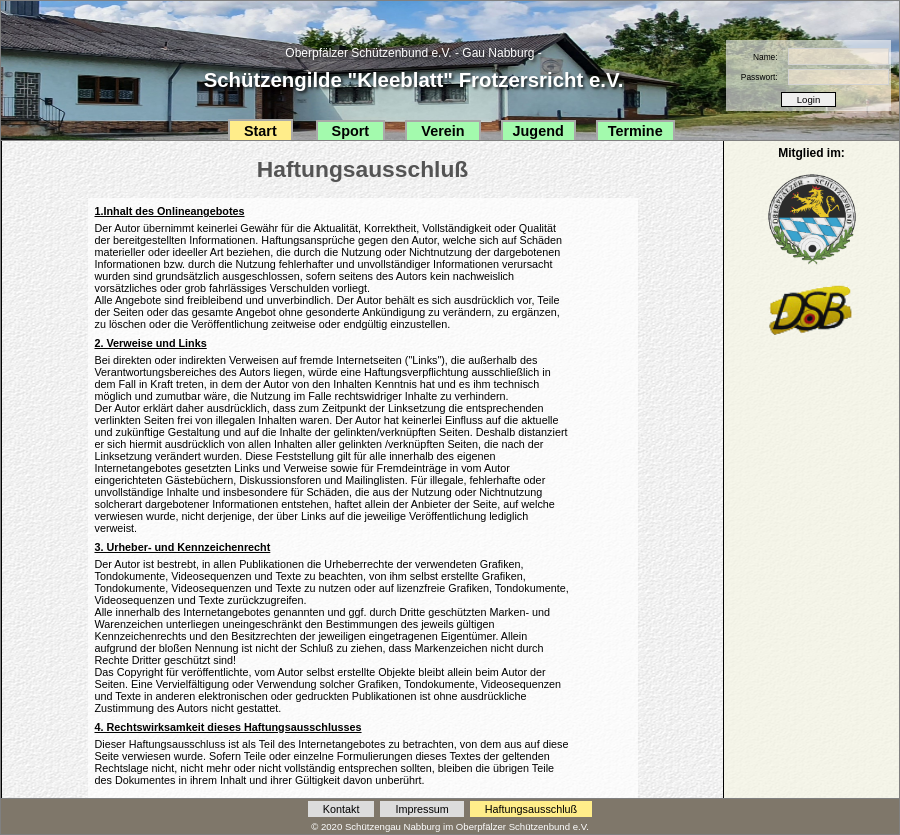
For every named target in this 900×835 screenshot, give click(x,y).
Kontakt (341, 809)
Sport (351, 131)
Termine (635, 131)
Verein (442, 131)
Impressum (421, 809)
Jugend (538, 131)
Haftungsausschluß (531, 809)
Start (260, 131)
